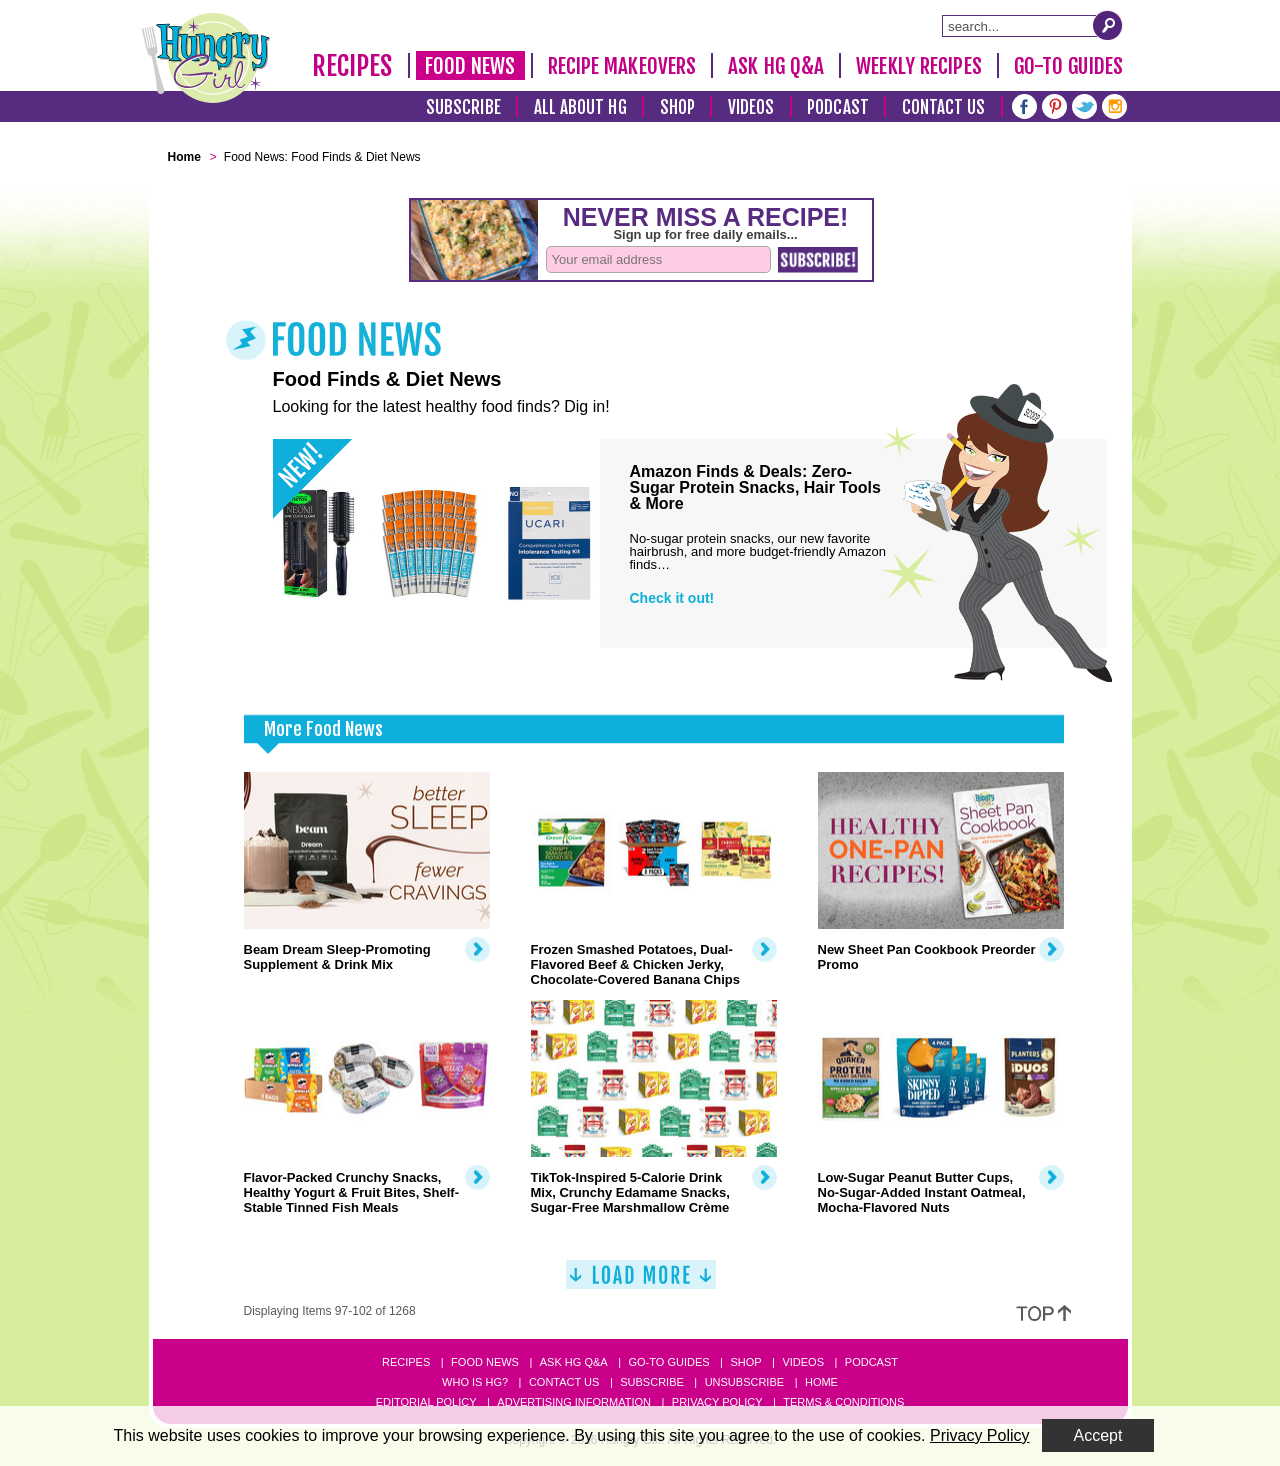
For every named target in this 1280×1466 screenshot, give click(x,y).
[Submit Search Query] (1108, 25)
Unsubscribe (744, 1382)
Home (821, 1382)
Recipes (352, 66)
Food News (470, 66)
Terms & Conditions (843, 1402)
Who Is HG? (475, 1382)
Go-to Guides (668, 1362)
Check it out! (672, 598)
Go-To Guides (1068, 66)
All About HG (580, 107)
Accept (1098, 1435)
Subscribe (463, 107)
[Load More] (641, 1282)
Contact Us (944, 107)
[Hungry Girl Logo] (206, 58)
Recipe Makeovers (622, 66)
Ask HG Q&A (776, 66)
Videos (751, 107)
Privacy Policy (717, 1402)
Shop (677, 107)
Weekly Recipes (918, 66)
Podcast (838, 107)
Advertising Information (574, 1402)
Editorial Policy (426, 1402)
